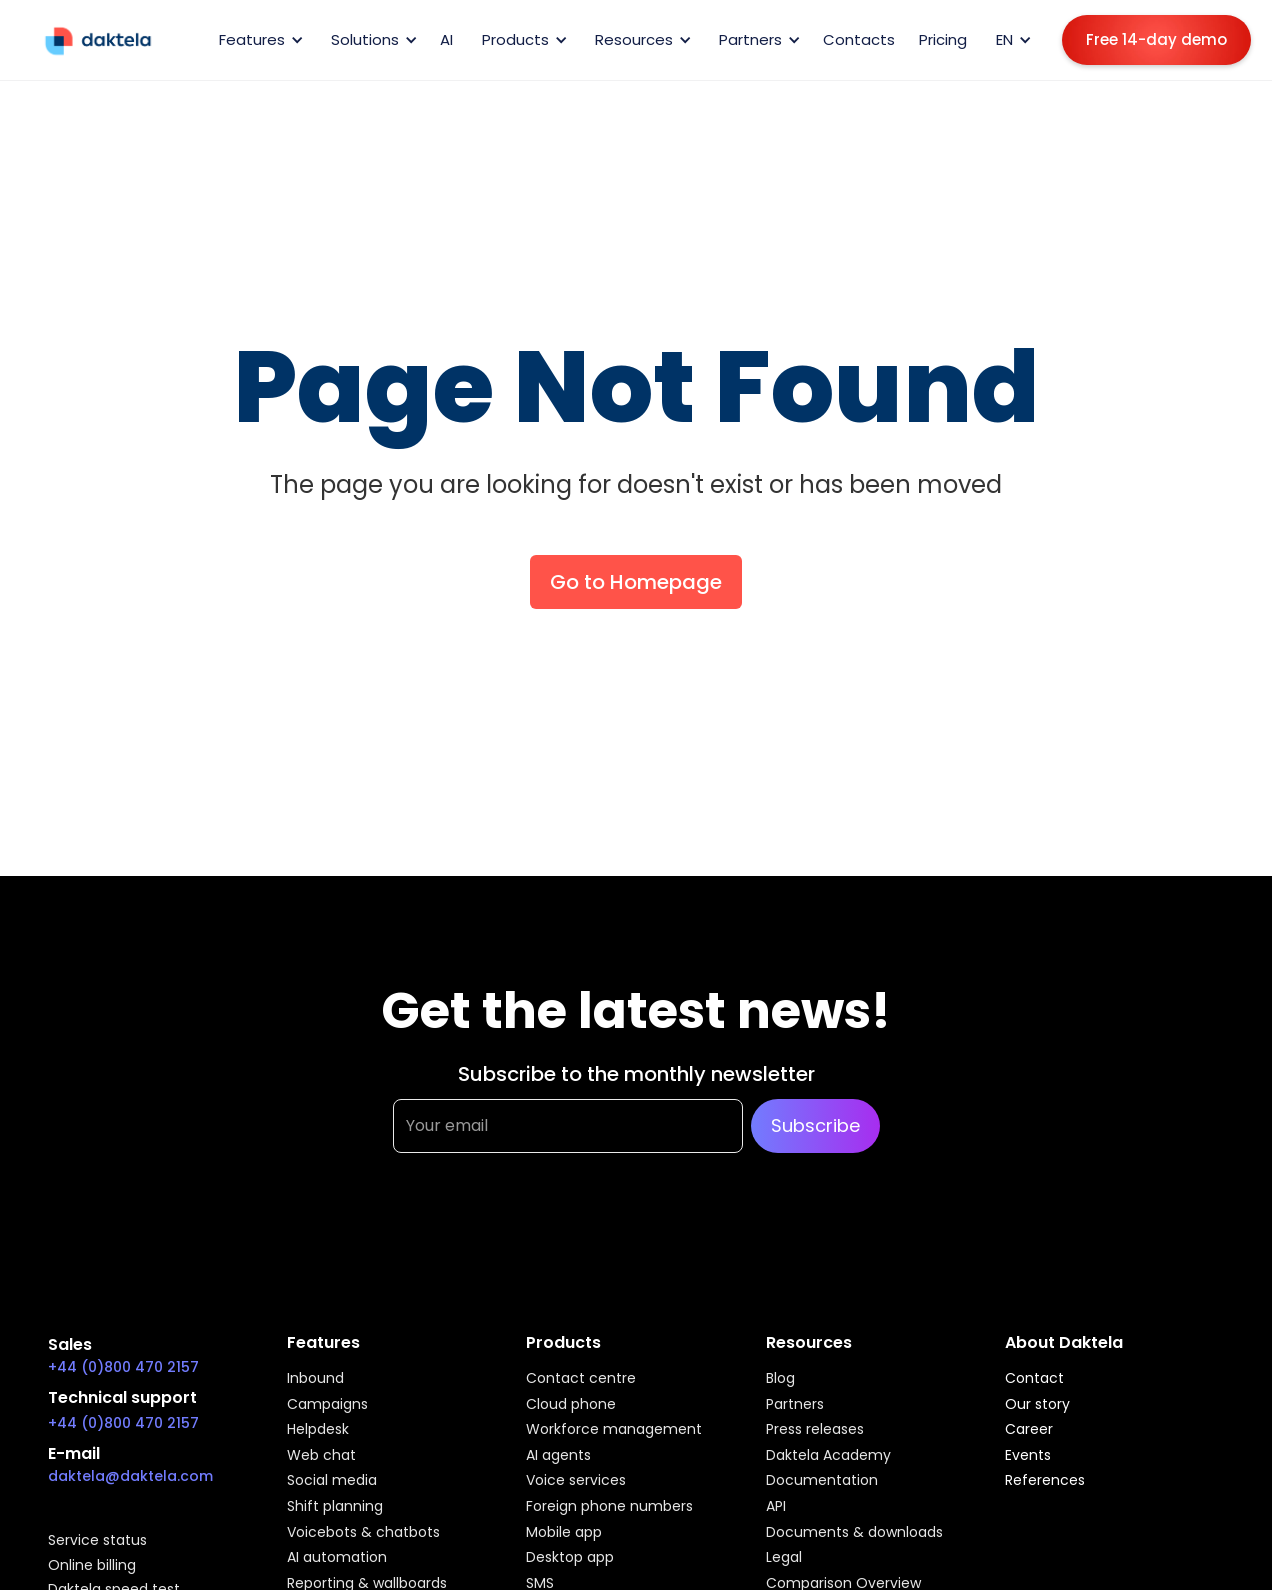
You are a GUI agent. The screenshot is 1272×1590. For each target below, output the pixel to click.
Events (1028, 1456)
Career (1029, 1430)
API (776, 1507)
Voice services (576, 1481)
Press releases (815, 1430)
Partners (795, 1405)
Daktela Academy (828, 1456)
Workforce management (614, 1430)
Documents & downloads (854, 1533)
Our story (1037, 1405)
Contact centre (581, 1379)
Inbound (315, 1379)
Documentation (822, 1481)
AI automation (337, 1558)
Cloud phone (571, 1405)
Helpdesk (318, 1430)
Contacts (859, 39)
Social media (332, 1481)
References (1045, 1481)
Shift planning (335, 1507)
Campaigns (327, 1405)
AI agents (558, 1456)
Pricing (943, 39)
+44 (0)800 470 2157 (123, 1367)
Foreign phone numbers (609, 1507)
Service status (97, 1541)
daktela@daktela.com (130, 1476)
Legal (784, 1558)
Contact (1034, 1379)
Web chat (321, 1456)
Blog (780, 1379)
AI (446, 39)
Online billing (92, 1566)
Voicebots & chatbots (363, 1533)
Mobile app (564, 1533)
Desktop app (570, 1558)
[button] (258, 40)
